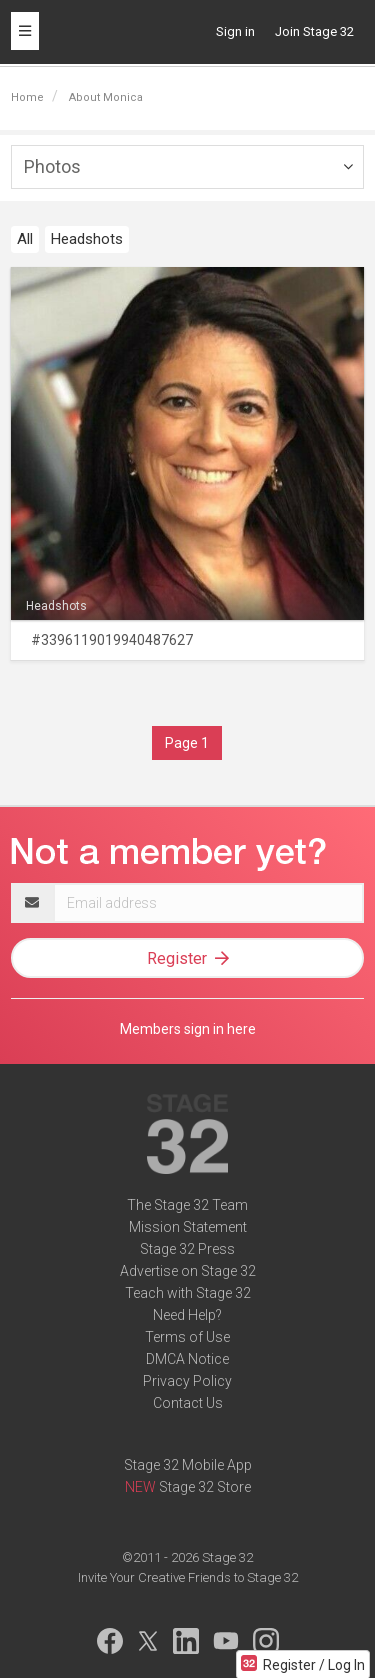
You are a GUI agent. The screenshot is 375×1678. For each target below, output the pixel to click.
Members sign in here (188, 1029)
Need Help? (187, 1315)
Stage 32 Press (187, 1249)
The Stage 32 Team (187, 1205)
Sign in (235, 31)
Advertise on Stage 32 (188, 1271)
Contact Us (188, 1403)
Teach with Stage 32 (188, 1293)
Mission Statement (188, 1227)
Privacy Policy (187, 1381)
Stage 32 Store (205, 1487)
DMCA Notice (187, 1359)
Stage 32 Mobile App (188, 1465)
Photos (52, 166)
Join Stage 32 (314, 31)
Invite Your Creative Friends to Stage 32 (188, 1577)
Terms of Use (187, 1337)
